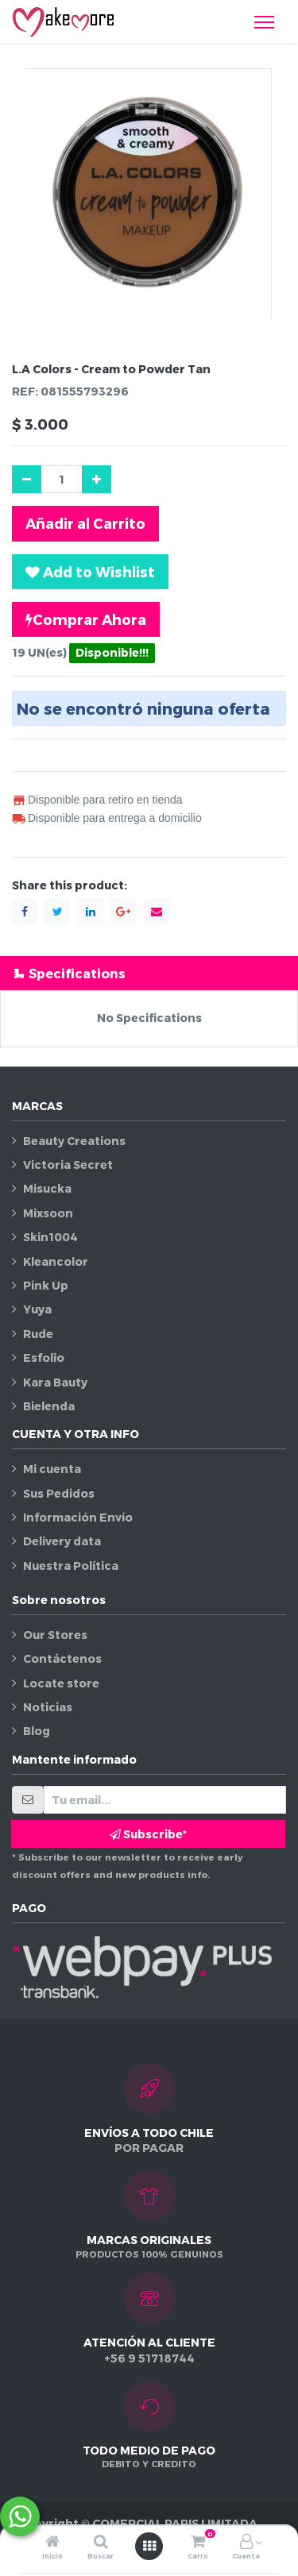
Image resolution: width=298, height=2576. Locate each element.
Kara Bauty (55, 1382)
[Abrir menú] (149, 2545)
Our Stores (55, 1634)
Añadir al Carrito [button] (85, 523)
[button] (90, 571)
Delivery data (62, 1541)
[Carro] (198, 2542)
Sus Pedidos (59, 1493)
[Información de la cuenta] (246, 2542)
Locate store (61, 1683)
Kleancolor (55, 1261)
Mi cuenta (52, 1468)
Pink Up (45, 1285)
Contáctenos (62, 1658)
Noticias (47, 1707)
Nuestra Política (70, 1565)
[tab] (149, 973)
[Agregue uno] (96, 479)
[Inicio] (52, 2542)
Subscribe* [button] (148, 1834)
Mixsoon (48, 1213)
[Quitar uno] (26, 479)
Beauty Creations (74, 1140)
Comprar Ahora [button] (85, 619)
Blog (36, 1730)
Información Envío (78, 1517)
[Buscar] (101, 2542)
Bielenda (49, 1406)
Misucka (47, 1188)
